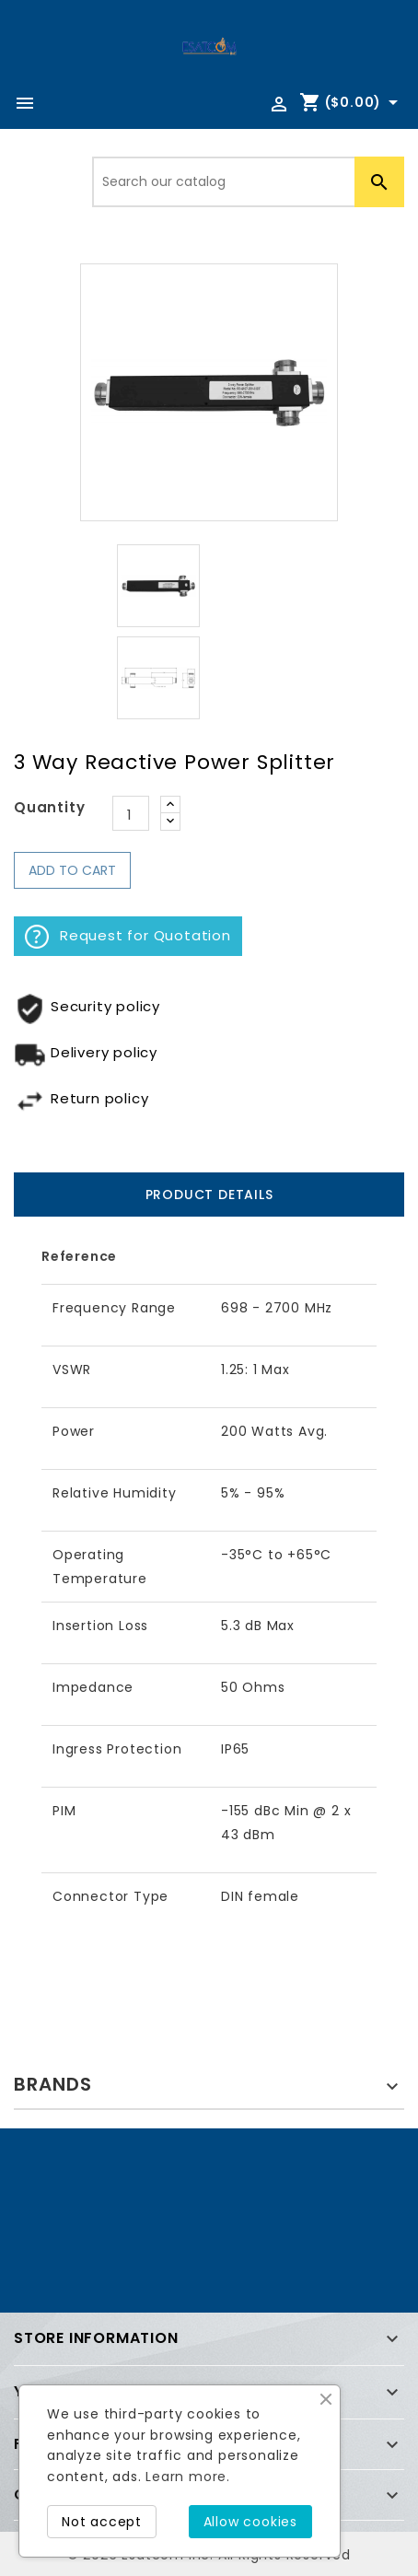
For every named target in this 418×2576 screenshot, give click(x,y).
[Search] (248, 182)
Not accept (102, 2521)
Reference (79, 1256)
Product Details (209, 1194)
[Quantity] (130, 813)
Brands (53, 2084)
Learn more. (187, 2476)
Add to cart (72, 870)
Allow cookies (250, 2521)
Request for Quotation (128, 937)
